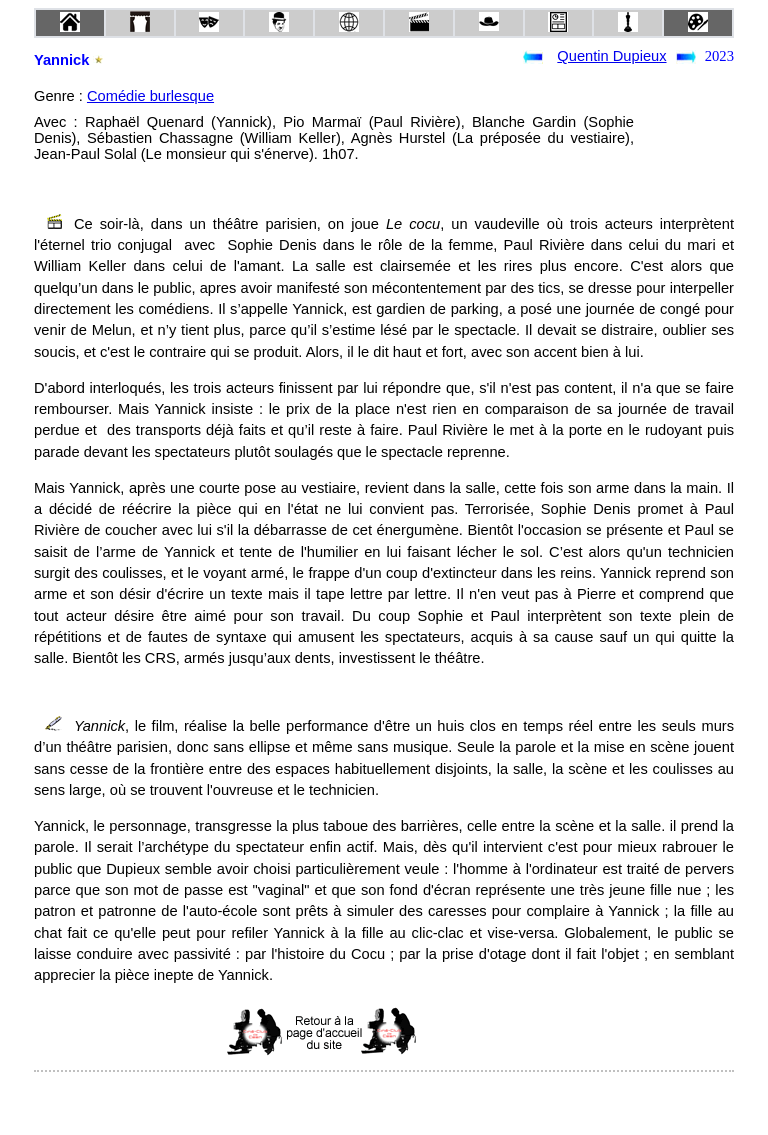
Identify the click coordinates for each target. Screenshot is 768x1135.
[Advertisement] (511, 1032)
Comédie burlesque (150, 96)
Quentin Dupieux (611, 56)
